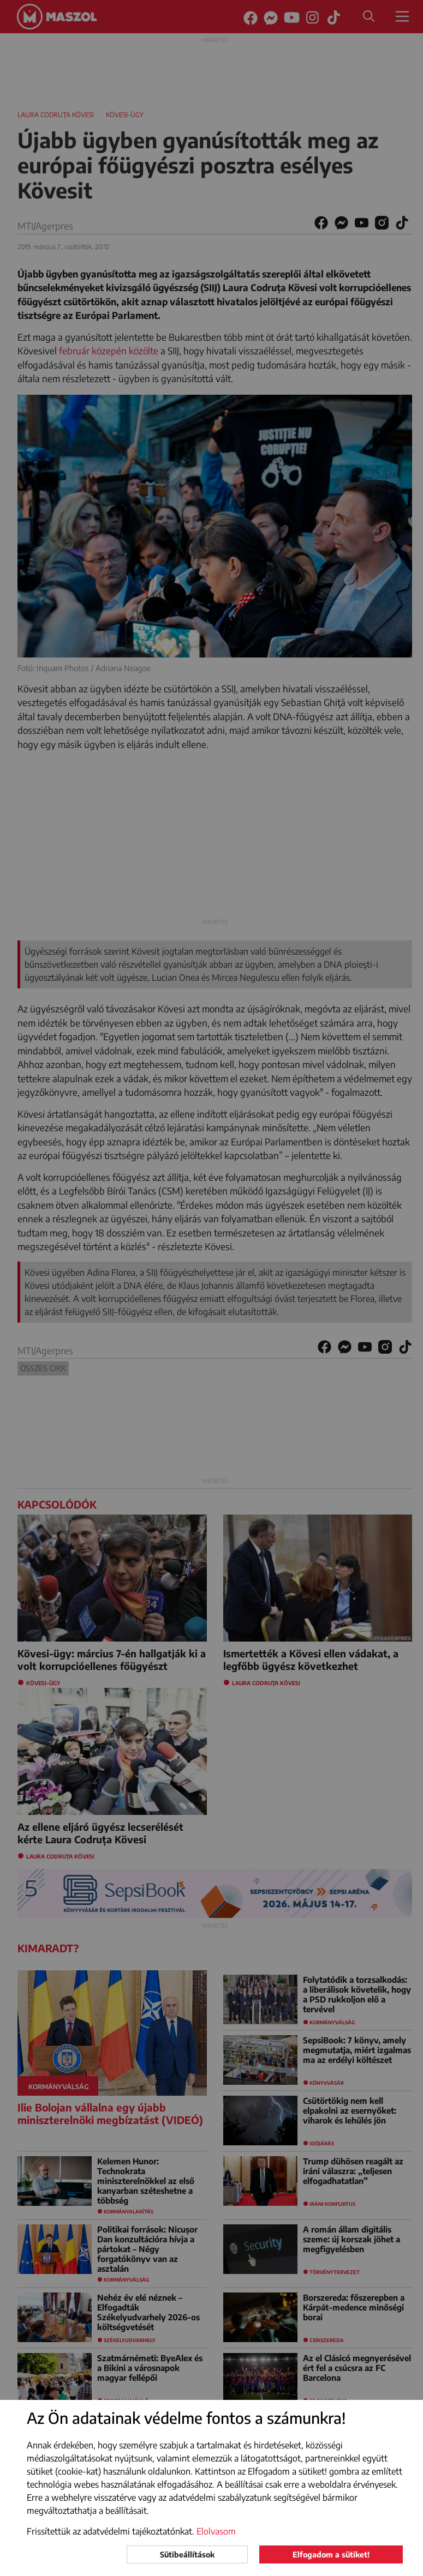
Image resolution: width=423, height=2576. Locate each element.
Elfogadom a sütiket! (331, 2554)
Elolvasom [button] (216, 2531)
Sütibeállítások (187, 2554)
